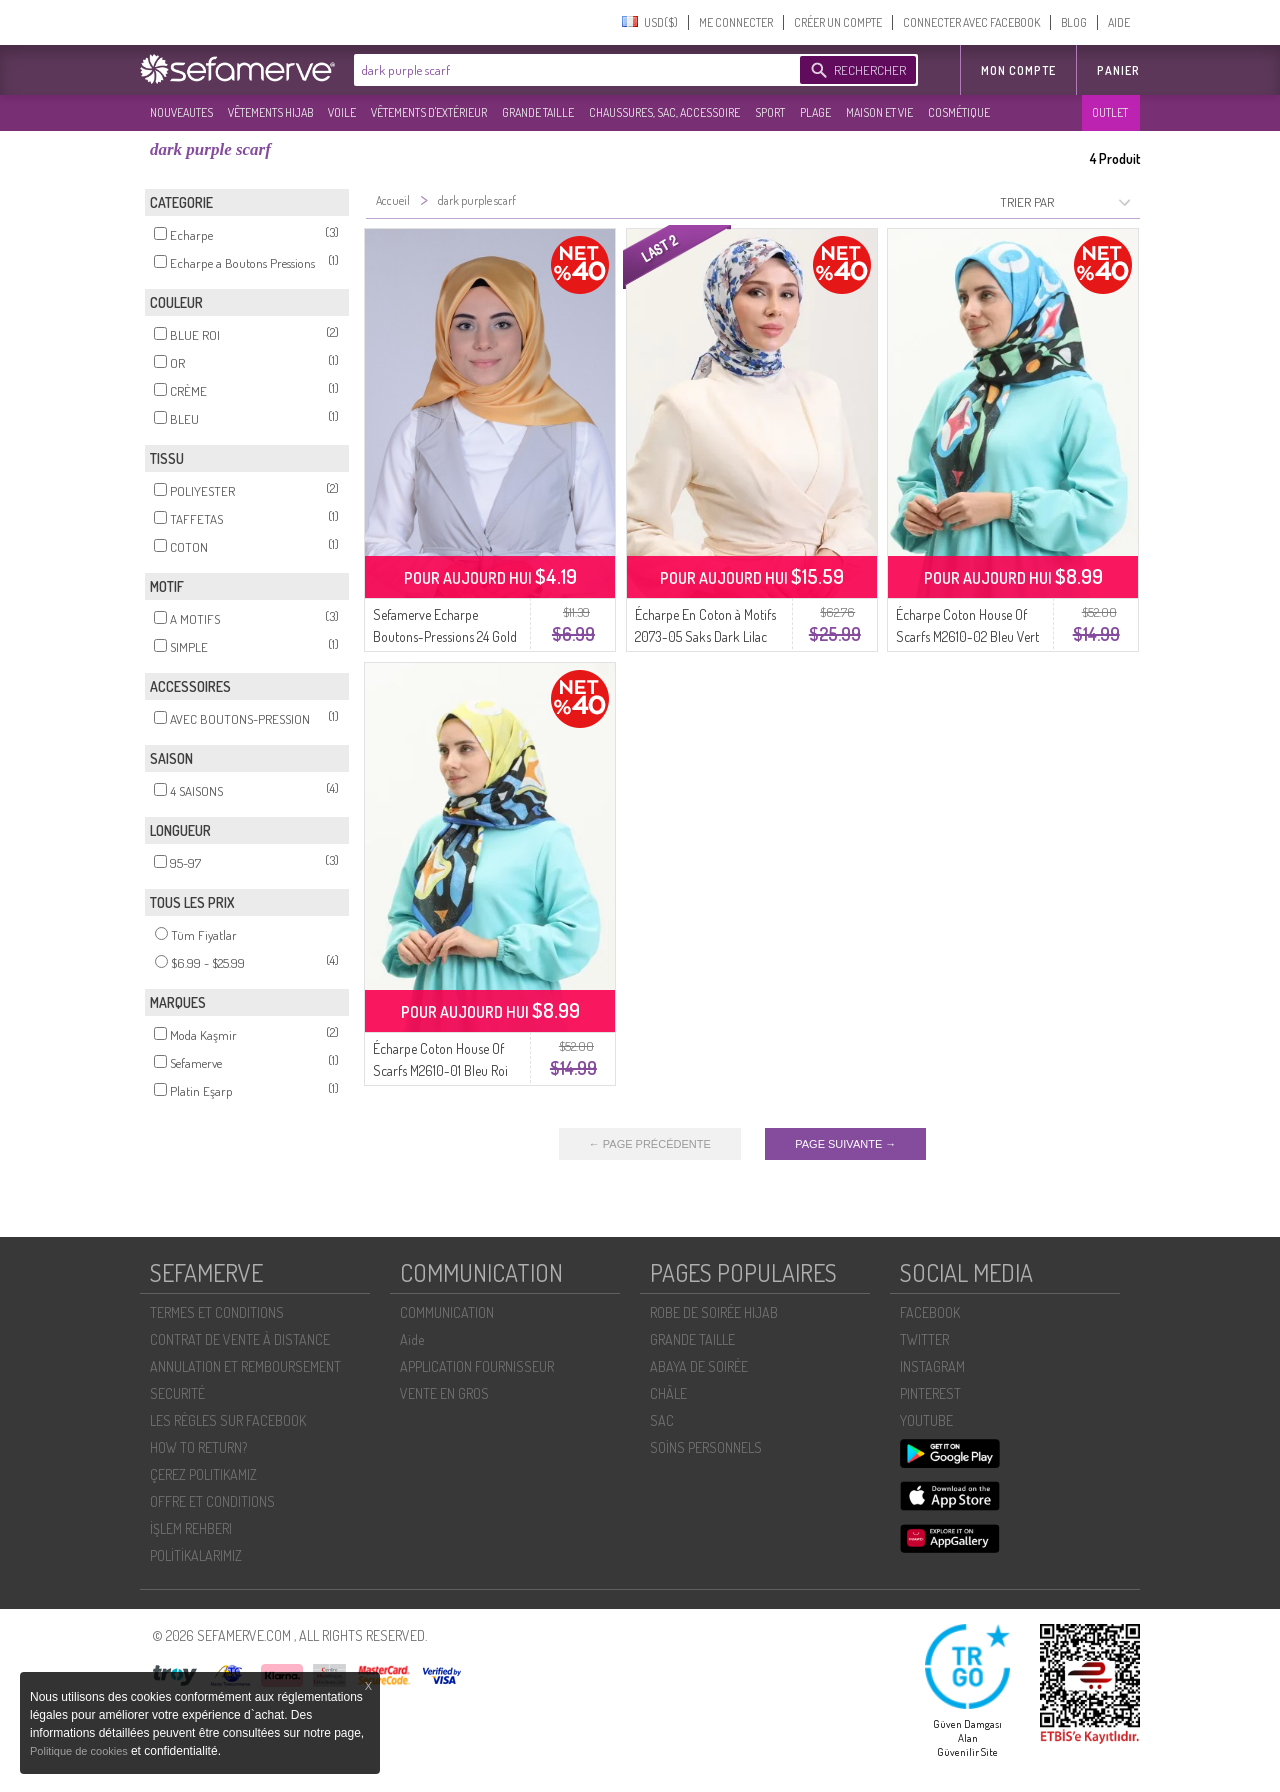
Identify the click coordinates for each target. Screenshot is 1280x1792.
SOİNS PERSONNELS (706, 1447)
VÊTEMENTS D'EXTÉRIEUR (429, 112)
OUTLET (1110, 112)
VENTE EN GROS (444, 1393)
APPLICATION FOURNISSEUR (477, 1366)
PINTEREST (930, 1393)
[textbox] (572, 70)
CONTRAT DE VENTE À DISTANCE (240, 1339)
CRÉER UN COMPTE (838, 22)
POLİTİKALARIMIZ (196, 1555)
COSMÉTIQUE (959, 112)
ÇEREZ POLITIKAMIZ (203, 1474)
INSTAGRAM (932, 1366)
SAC (662, 1420)
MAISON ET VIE (879, 112)
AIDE (1119, 22)
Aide (412, 1339)
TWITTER (924, 1339)
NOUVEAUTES (181, 112)
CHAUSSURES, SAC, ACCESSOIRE (664, 112)
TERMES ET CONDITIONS (217, 1312)
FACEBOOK (930, 1312)
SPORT (770, 112)
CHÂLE (668, 1393)
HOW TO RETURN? (198, 1447)
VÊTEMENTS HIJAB (270, 112)
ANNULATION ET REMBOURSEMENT (245, 1366)
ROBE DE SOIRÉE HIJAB (714, 1312)
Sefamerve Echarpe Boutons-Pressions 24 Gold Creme (445, 636)
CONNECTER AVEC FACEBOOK (971, 22)
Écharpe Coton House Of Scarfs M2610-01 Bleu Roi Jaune (440, 1070)
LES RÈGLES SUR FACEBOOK (228, 1420)
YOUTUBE (926, 1420)
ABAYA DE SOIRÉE (699, 1366)
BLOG (1074, 22)
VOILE (342, 112)
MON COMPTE (1018, 70)
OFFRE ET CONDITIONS (212, 1501)
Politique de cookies (80, 1751)
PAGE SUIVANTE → (845, 1144)
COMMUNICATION (447, 1312)
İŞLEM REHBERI (191, 1528)
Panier (1118, 70)
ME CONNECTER (736, 22)
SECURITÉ (177, 1393)
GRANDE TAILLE (538, 112)
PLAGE (815, 112)
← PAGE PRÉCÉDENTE (650, 1144)
